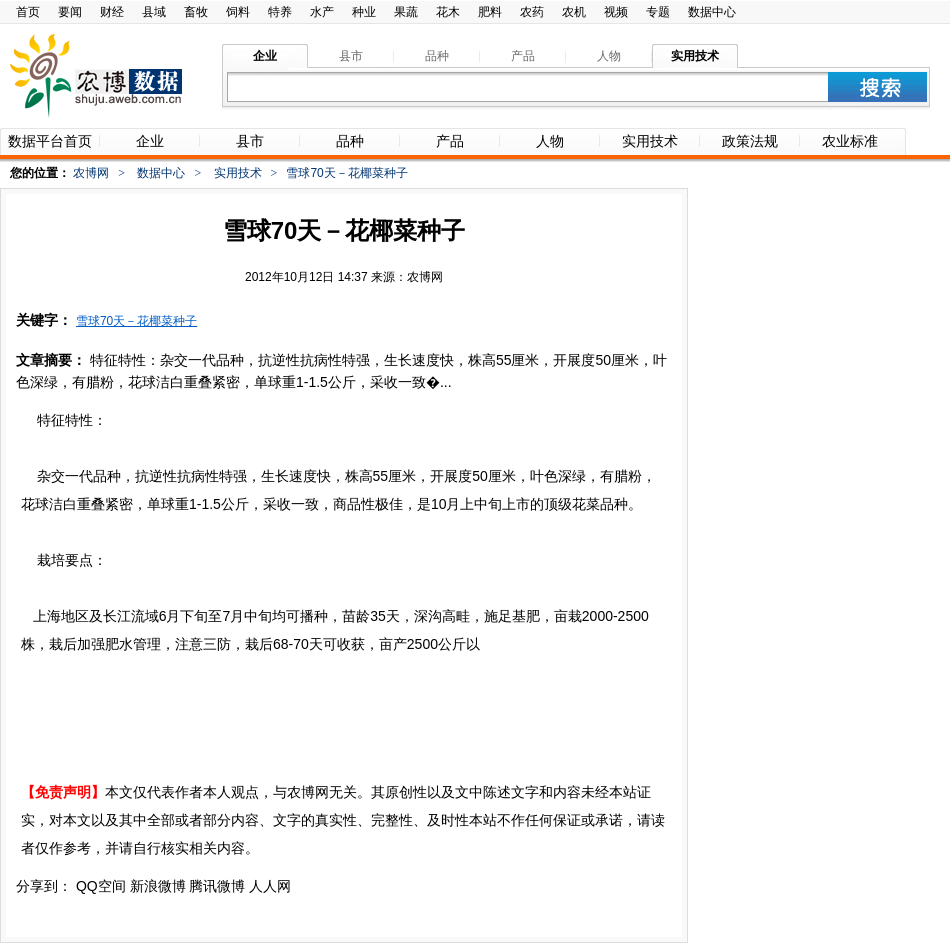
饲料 (238, 12)
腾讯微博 (217, 886)
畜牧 (196, 12)
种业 (364, 12)
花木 (448, 12)
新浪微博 (158, 886)
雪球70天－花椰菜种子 (136, 321)
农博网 (91, 173)
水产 (322, 12)
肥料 (490, 12)
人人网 (270, 886)
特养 (280, 12)
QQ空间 (101, 886)
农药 (532, 12)
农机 (574, 12)
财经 (112, 12)
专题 (658, 12)
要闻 (70, 12)
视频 (616, 12)
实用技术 (238, 173)
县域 (154, 12)
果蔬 (406, 12)
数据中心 (712, 12)
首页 (28, 12)
